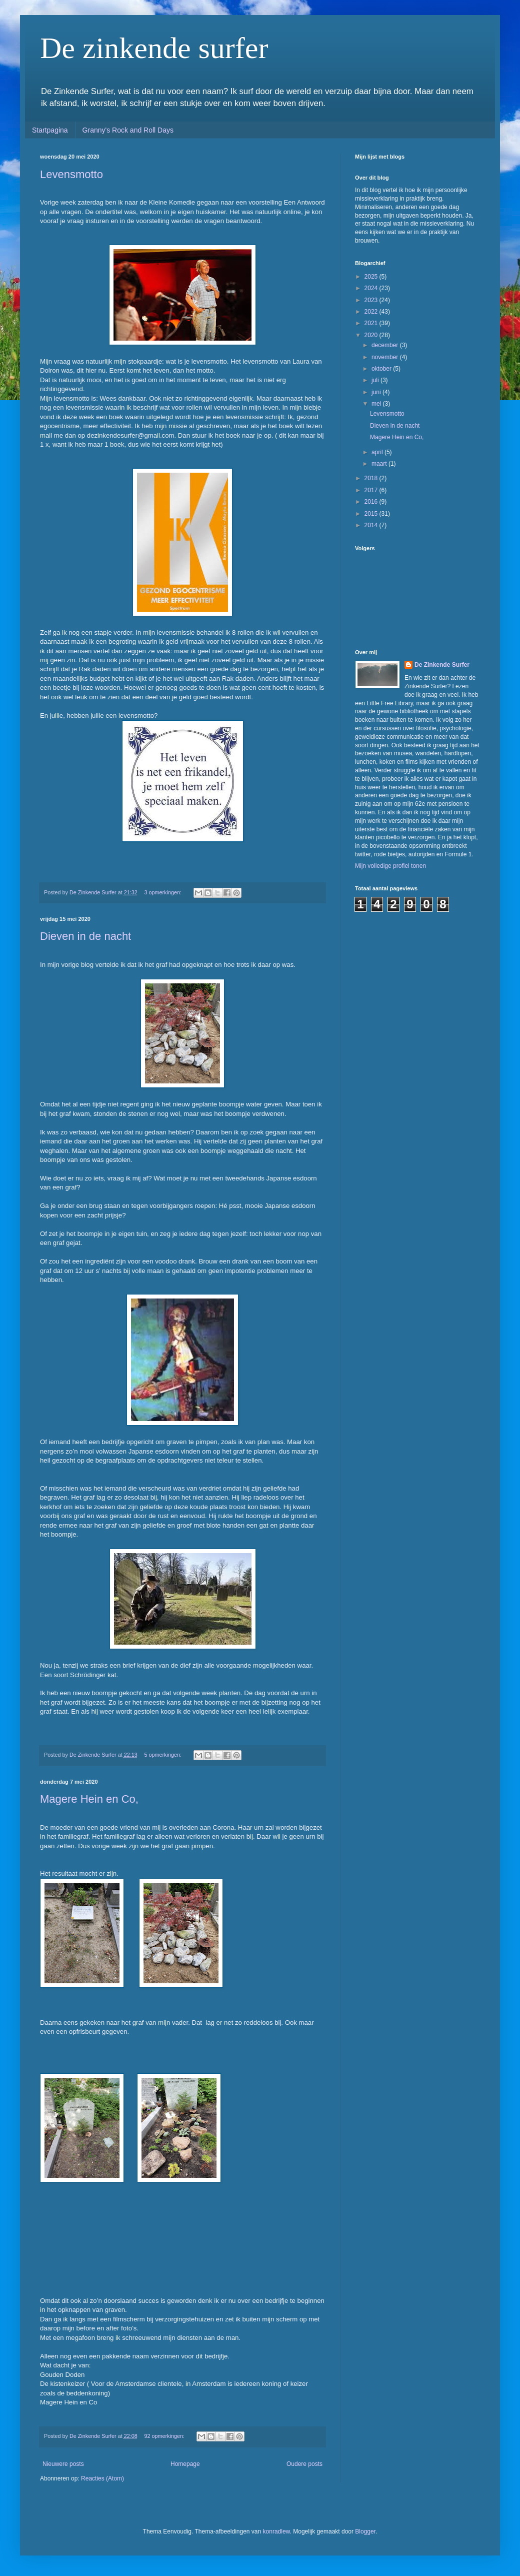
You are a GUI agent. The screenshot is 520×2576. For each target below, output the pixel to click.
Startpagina (50, 130)
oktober (382, 368)
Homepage (185, 2463)
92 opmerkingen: (165, 2436)
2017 (372, 490)
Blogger (365, 2531)
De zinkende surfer (154, 48)
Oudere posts (304, 2463)
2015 (372, 513)
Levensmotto (71, 174)
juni (377, 392)
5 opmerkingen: (163, 1755)
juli (376, 380)
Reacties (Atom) (102, 2478)
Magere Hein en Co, (89, 1799)
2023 (372, 300)
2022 (372, 311)
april (378, 452)
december (386, 345)
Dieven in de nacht (85, 936)
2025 (372, 276)
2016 (372, 501)
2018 (372, 478)
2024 (372, 288)
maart (380, 463)
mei (377, 403)
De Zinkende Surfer (442, 664)
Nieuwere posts (63, 2463)
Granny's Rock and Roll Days (128, 130)
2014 (372, 525)
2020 (372, 335)
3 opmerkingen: (163, 892)
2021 (372, 323)
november (386, 357)
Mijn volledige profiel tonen (390, 865)
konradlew (276, 2531)
